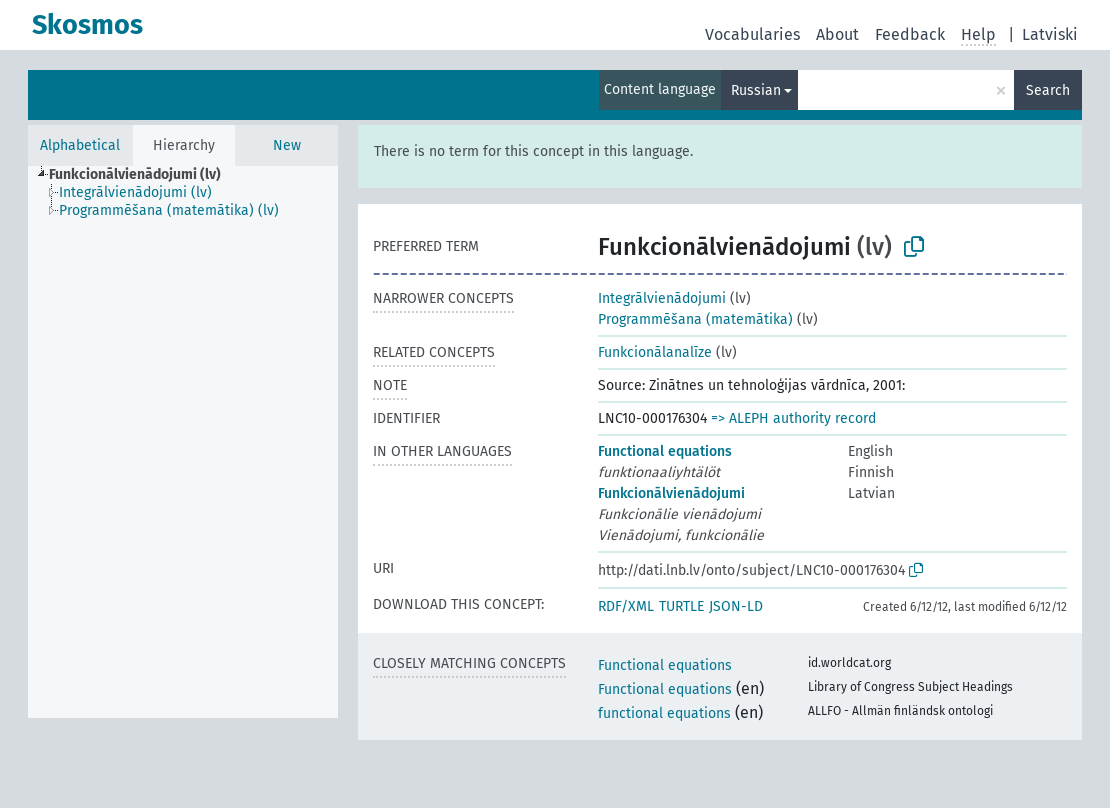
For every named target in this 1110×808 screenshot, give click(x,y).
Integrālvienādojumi (662, 298)
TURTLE (681, 606)
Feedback (910, 34)
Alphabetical (80, 145)
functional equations (664, 713)
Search (1048, 90)
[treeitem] (143, 175)
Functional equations (665, 451)
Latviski (1050, 34)
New (287, 145)
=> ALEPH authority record (793, 418)
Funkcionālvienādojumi (671, 493)
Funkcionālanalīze (655, 352)
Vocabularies (752, 34)
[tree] (183, 442)
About (837, 34)
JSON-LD (736, 606)
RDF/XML (626, 606)
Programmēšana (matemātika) (695, 319)
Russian (756, 90)
